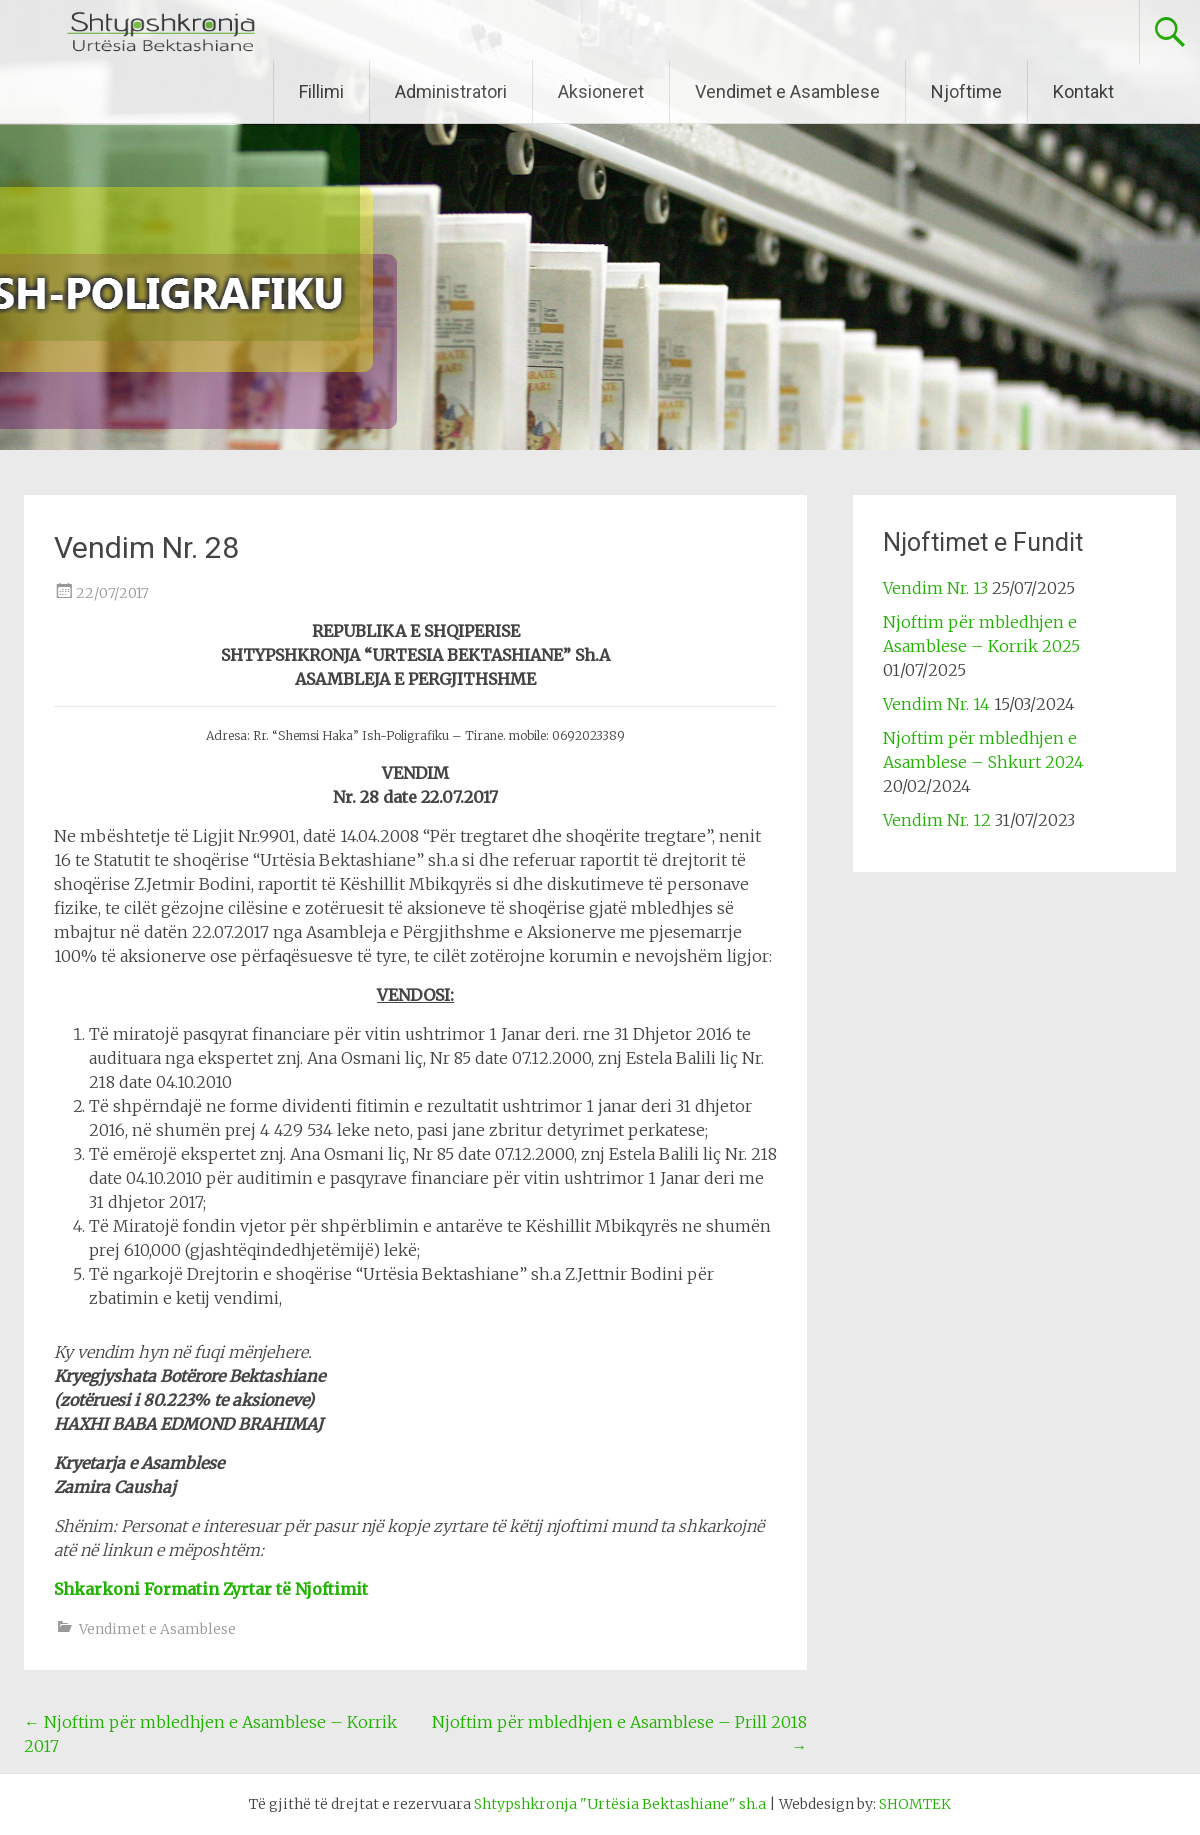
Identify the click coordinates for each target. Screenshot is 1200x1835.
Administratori (451, 91)
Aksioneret (601, 91)
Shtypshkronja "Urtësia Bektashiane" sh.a (620, 1804)
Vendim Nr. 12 (937, 820)
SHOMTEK (915, 1804)
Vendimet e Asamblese (787, 91)
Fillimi (321, 91)
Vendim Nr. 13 (935, 588)
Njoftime (966, 91)
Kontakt (1083, 91)
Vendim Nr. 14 (936, 704)
